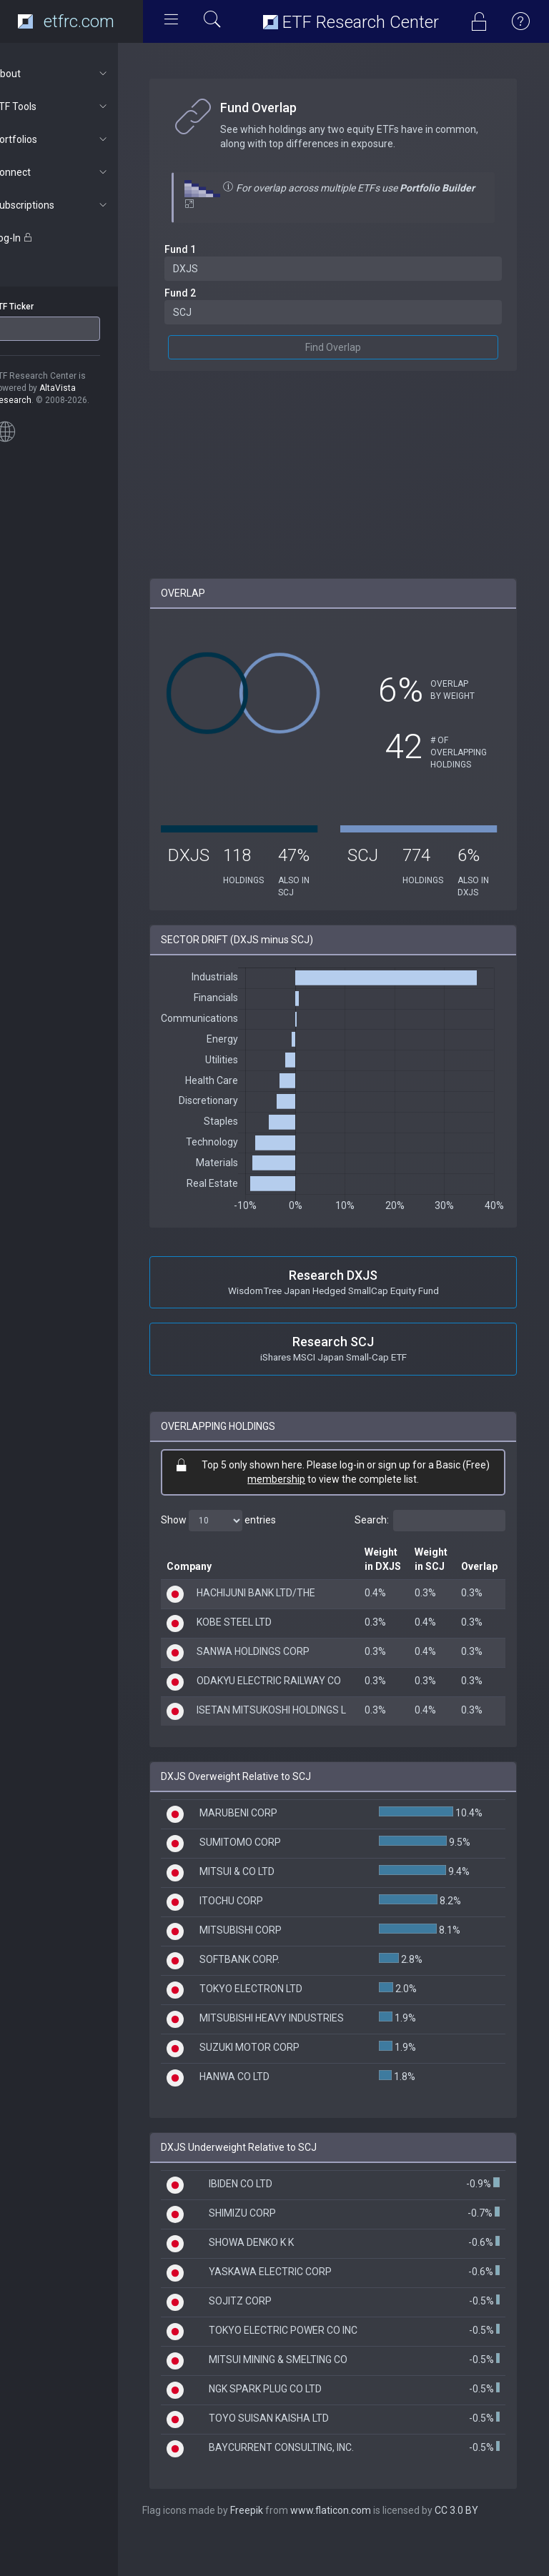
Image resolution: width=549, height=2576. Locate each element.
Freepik (272, 2547)
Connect (76, 172)
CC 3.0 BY (482, 2547)
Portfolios (76, 139)
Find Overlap (346, 347)
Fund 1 (206, 249)
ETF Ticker (38, 307)
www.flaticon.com (356, 2547)
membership (289, 1479)
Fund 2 (206, 293)
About (76, 73)
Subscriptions (76, 205)
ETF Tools (76, 106)
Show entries (244, 1520)
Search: (430, 1520)
